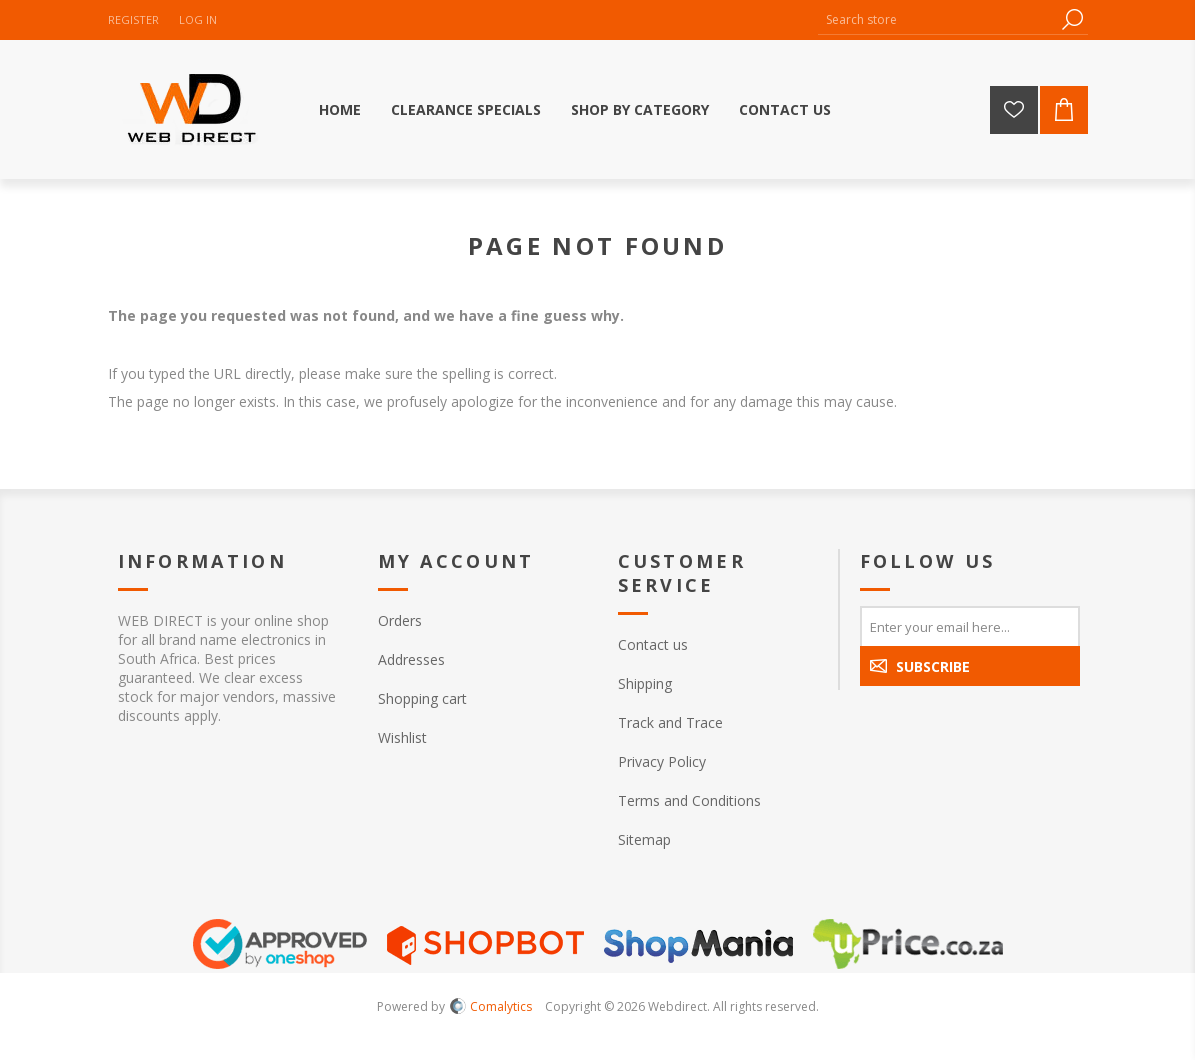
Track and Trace (670, 722)
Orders (400, 620)
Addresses (411, 659)
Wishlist (402, 737)
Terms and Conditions (689, 800)
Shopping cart (422, 698)
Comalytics (491, 1006)
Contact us (653, 644)
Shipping (645, 683)
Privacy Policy (662, 761)
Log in (198, 19)
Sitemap (644, 839)
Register (133, 19)
